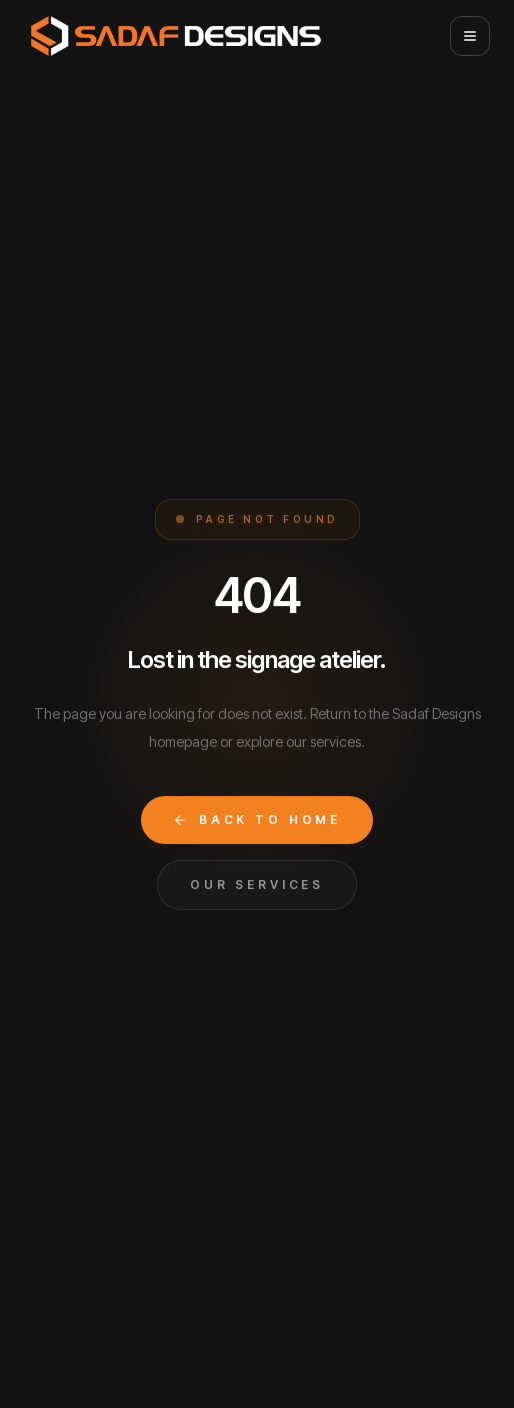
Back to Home (257, 819)
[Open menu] (470, 36)
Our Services (257, 884)
